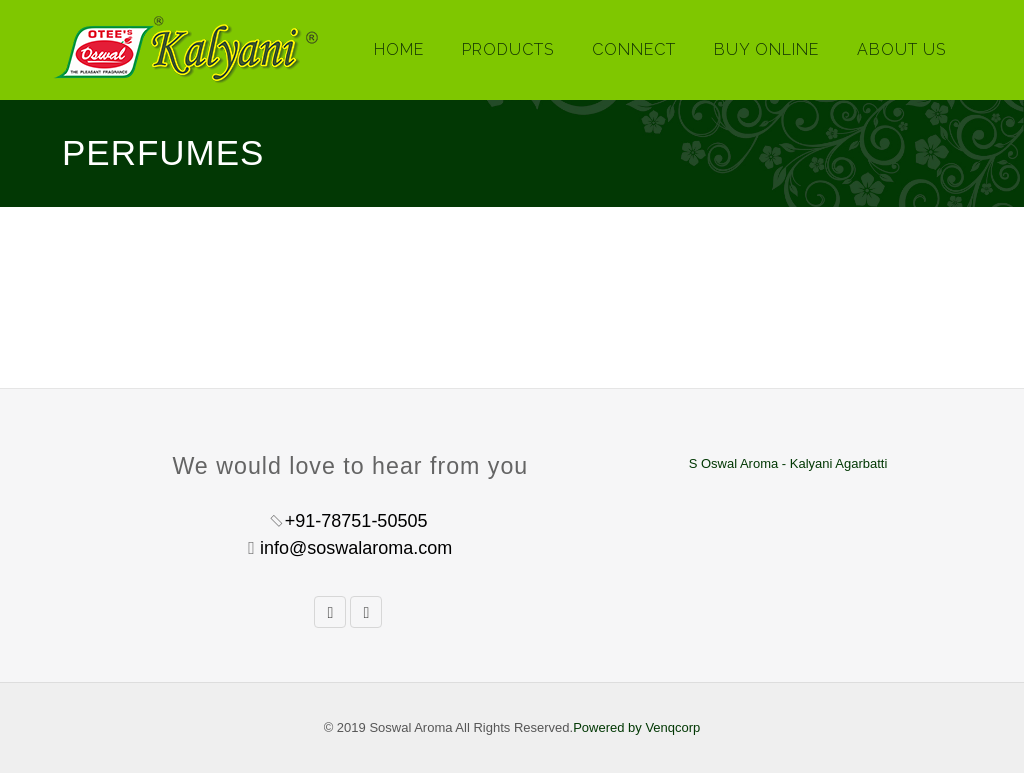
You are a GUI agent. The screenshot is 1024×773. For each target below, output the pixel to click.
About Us (901, 49)
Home (399, 49)
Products (508, 49)
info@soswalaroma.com (356, 548)
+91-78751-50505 (356, 521)
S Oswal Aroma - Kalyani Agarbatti (788, 463)
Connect (634, 49)
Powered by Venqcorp (636, 727)
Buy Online (766, 49)
